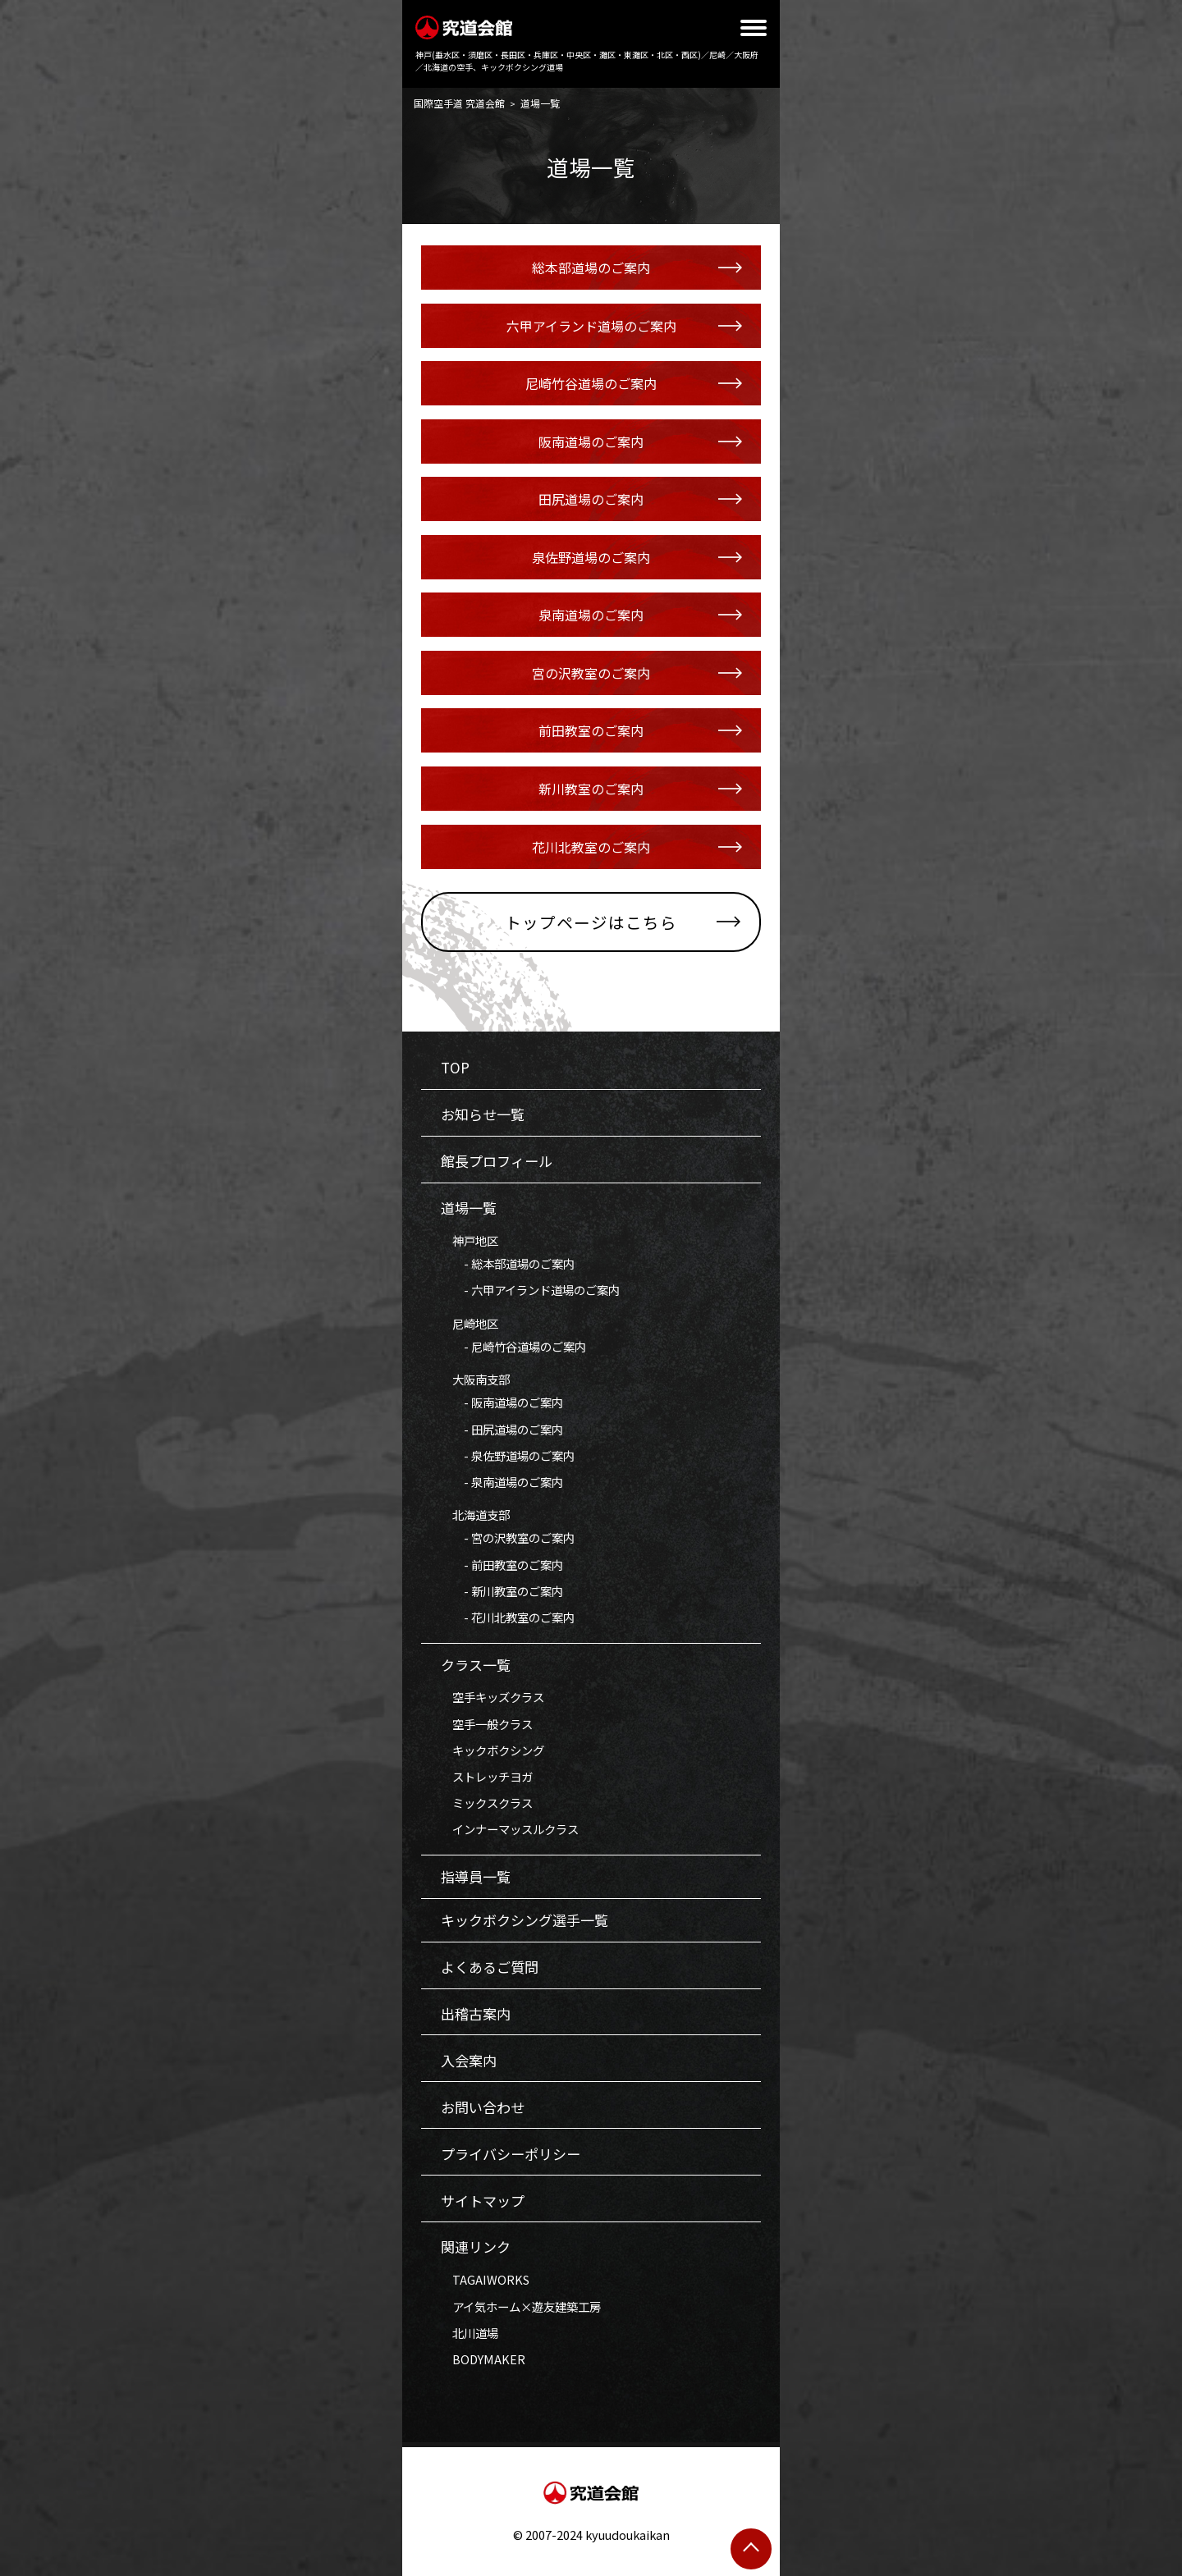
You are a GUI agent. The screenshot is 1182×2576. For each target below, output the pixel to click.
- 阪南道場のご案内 (502, 1402)
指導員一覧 (476, 1876)
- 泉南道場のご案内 (502, 1481)
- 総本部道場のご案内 (508, 1263)
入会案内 (469, 2060)
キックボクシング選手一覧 (524, 1920)
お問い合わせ (483, 2107)
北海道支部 (475, 1514)
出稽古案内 (476, 2013)
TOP (455, 1067)
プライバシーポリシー (510, 2154)
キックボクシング (492, 1750)
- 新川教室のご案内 (502, 1590)
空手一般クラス (487, 1723)
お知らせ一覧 (483, 1114)
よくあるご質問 (489, 1966)
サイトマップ (483, 2200)
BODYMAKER (483, 2359)
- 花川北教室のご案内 (508, 1617)
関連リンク (476, 2246)
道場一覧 (469, 1207)
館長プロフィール (496, 1161)
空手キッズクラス (492, 1696)
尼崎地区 (469, 1323)
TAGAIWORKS (485, 2279)
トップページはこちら (591, 922)
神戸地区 (469, 1240)
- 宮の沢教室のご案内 (508, 1537)
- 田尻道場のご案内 (502, 1429)
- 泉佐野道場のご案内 (508, 1455)
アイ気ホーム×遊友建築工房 (521, 2306)
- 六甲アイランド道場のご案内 (530, 1289)
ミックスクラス (487, 1802)
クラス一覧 (476, 1664)
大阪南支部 (475, 1379)
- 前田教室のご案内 (502, 1564)
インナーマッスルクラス (510, 1828)
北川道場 (469, 2332)
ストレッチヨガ (487, 1776)
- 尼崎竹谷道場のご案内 (513, 1346)
